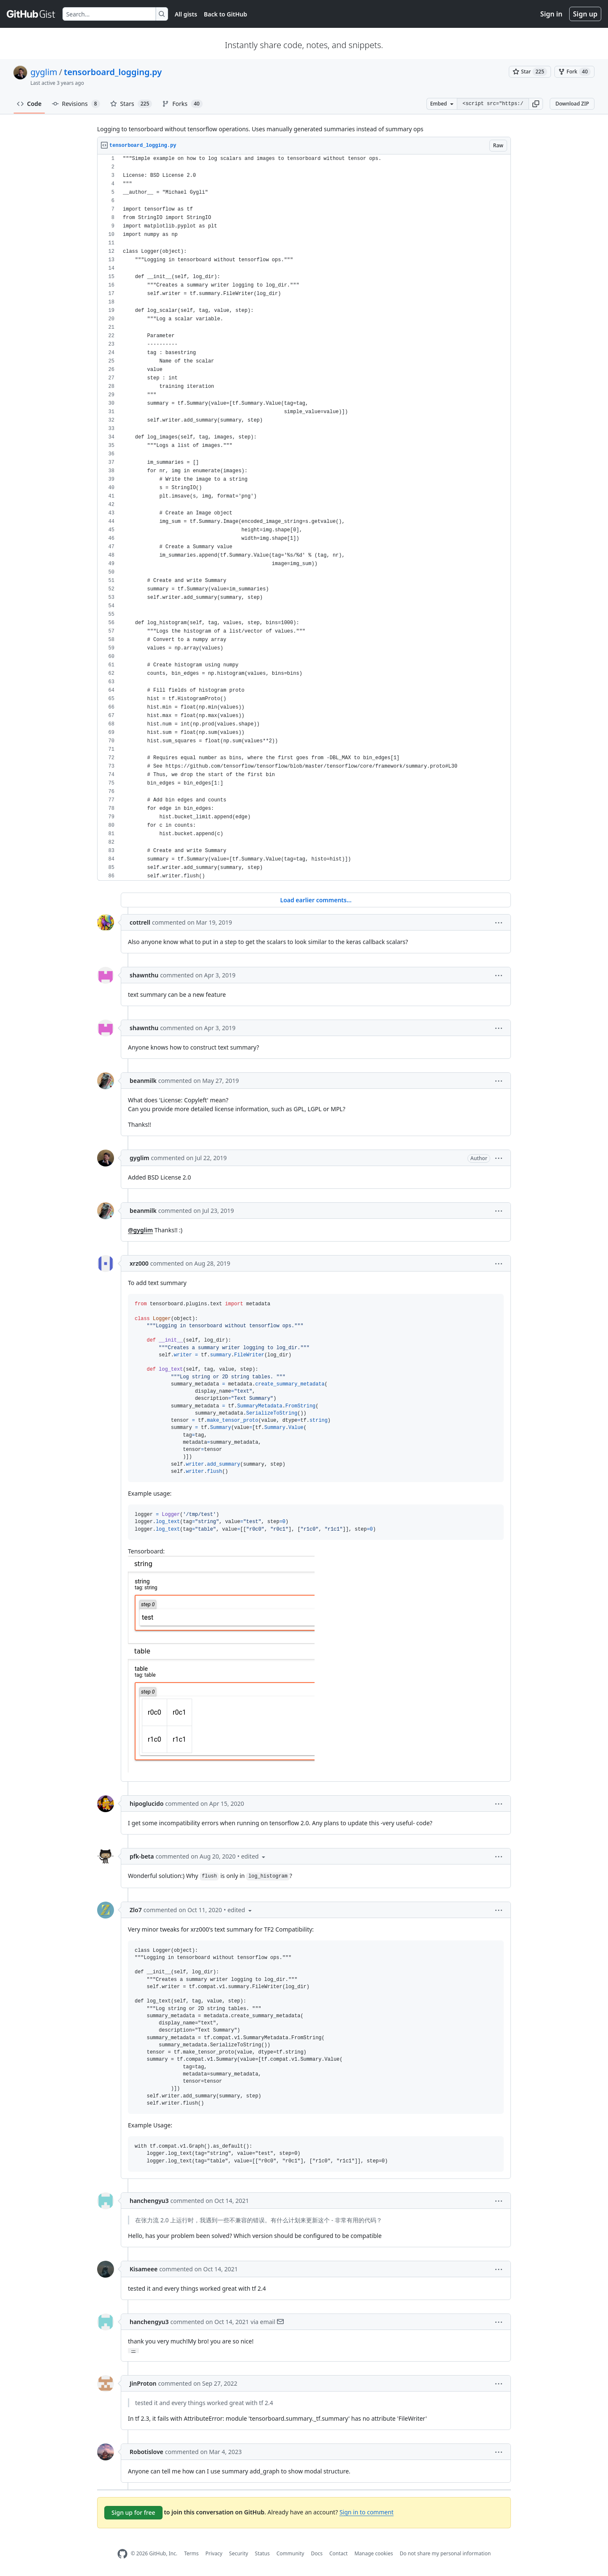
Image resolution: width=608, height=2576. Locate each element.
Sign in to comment (366, 2512)
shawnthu (144, 975)
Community (290, 2553)
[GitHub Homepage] (122, 2554)
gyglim (43, 72)
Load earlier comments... (315, 900)
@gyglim (140, 1230)
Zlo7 (136, 1910)
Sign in (551, 14)
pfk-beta (142, 1856)
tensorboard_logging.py (113, 72)
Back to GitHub (225, 14)
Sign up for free (133, 2512)
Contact (338, 2553)
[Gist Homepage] (31, 14)
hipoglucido (146, 1803)
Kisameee (143, 2269)
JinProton (143, 2383)
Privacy (214, 2553)
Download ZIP (572, 103)
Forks (182, 104)
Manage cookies (373, 2553)
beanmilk (143, 1081)
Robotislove (146, 2452)
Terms (191, 2553)
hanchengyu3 (149, 2201)
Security (238, 2553)
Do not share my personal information (445, 2553)
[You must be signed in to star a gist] (530, 72)
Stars (131, 104)
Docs (317, 2553)
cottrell (140, 922)
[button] (536, 104)
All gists (186, 14)
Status (262, 2553)
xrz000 (139, 1263)
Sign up (585, 14)
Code (29, 104)
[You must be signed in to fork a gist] (574, 72)
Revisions (76, 104)
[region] (304, 517)
